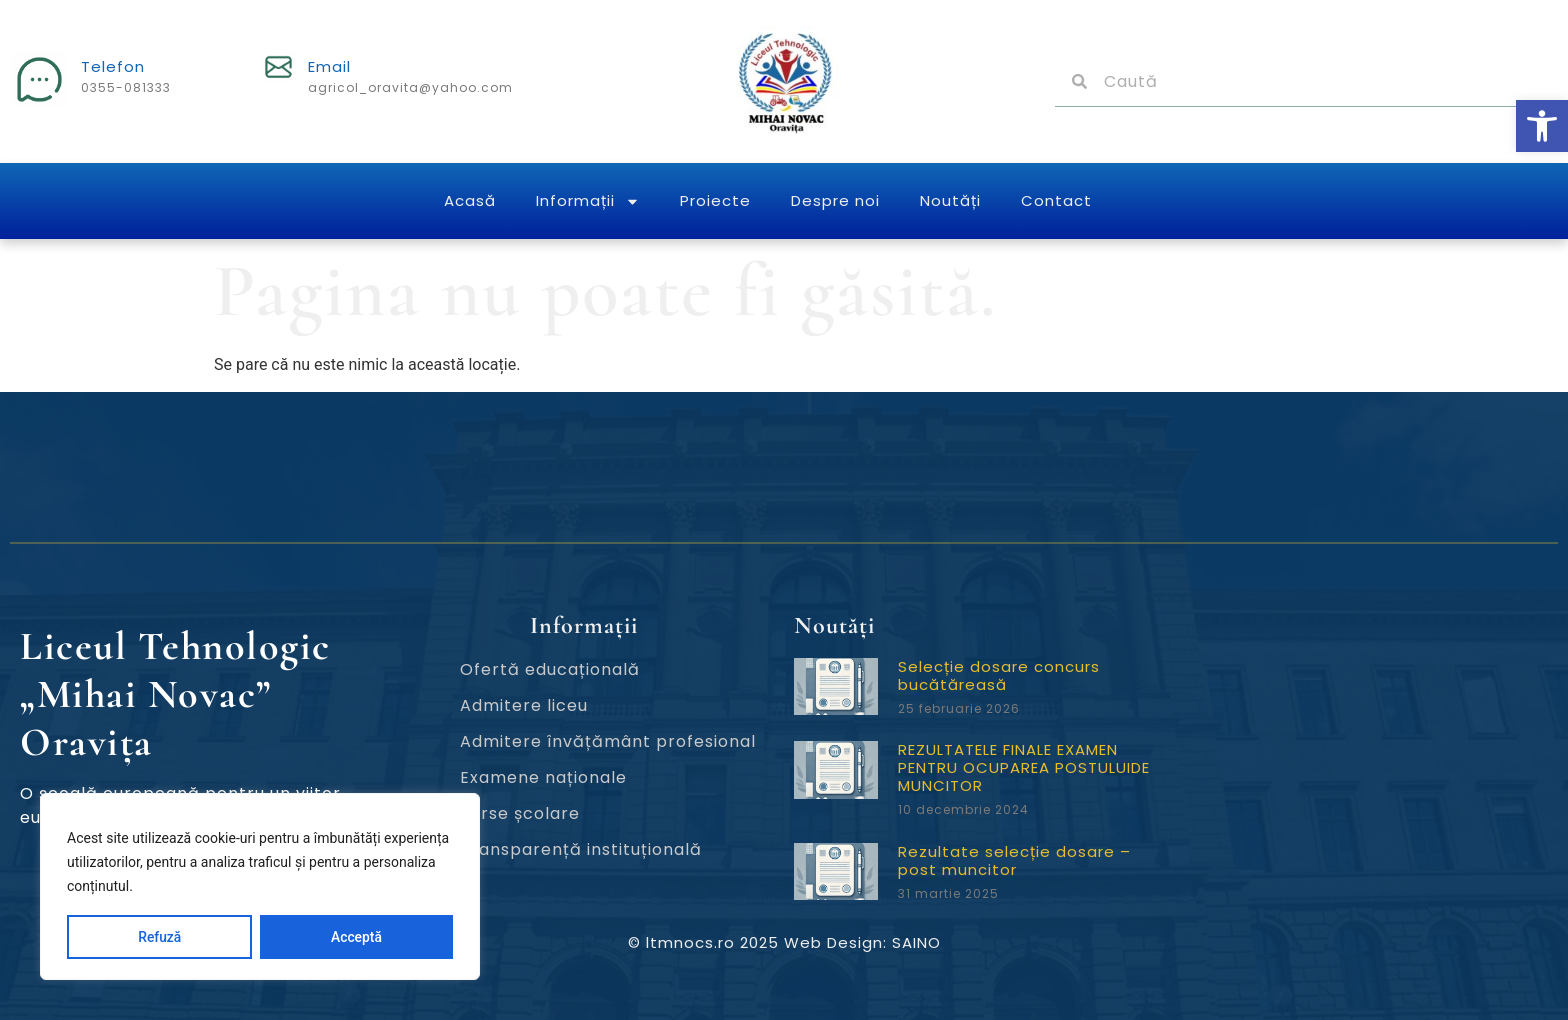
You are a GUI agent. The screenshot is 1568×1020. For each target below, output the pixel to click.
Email (329, 66)
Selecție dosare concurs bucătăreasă (999, 675)
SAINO (916, 942)
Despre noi (835, 200)
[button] (1542, 126)
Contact (1056, 200)
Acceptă (356, 937)
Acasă (470, 200)
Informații (588, 201)
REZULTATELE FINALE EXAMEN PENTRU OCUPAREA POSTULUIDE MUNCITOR (1024, 767)
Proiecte (715, 200)
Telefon (113, 66)
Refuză (160, 937)
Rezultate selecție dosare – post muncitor (1014, 860)
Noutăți (950, 200)
